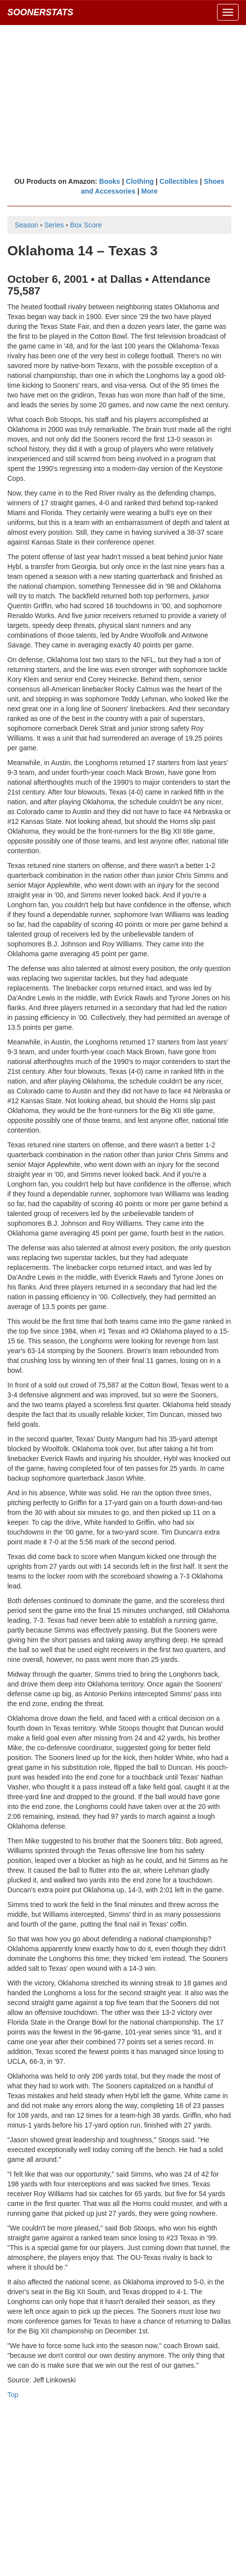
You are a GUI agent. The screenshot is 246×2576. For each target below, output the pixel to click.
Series (54, 225)
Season (26, 225)
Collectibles (179, 181)
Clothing (140, 181)
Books (109, 181)
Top (13, 2395)
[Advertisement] (123, 100)
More (149, 191)
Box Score (86, 225)
